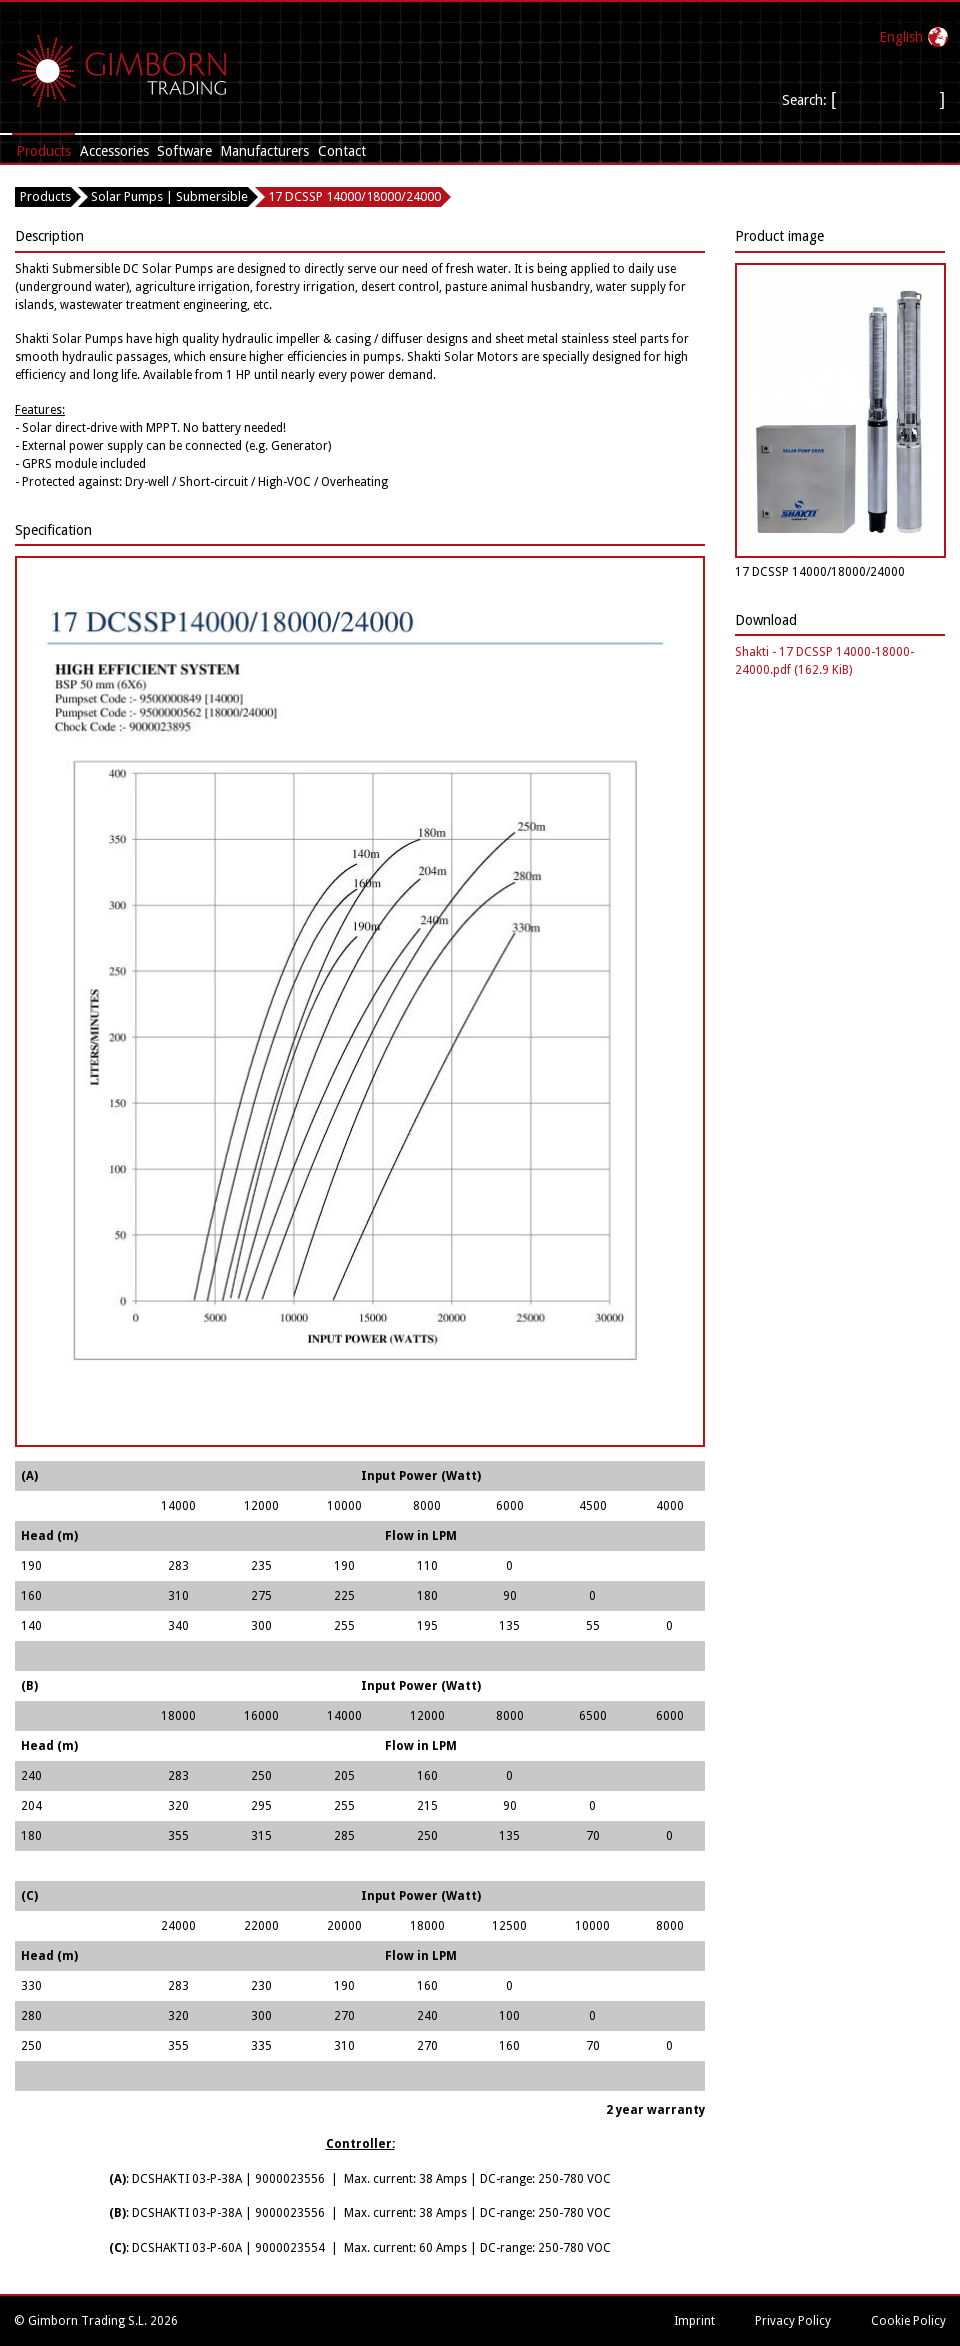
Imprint (694, 2321)
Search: (806, 100)
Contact (342, 151)
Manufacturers (264, 151)
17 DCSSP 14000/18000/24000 (354, 196)
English (901, 37)
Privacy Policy (793, 2321)
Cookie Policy (908, 2321)
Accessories (114, 151)
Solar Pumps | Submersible (169, 196)
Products (43, 151)
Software (184, 151)
